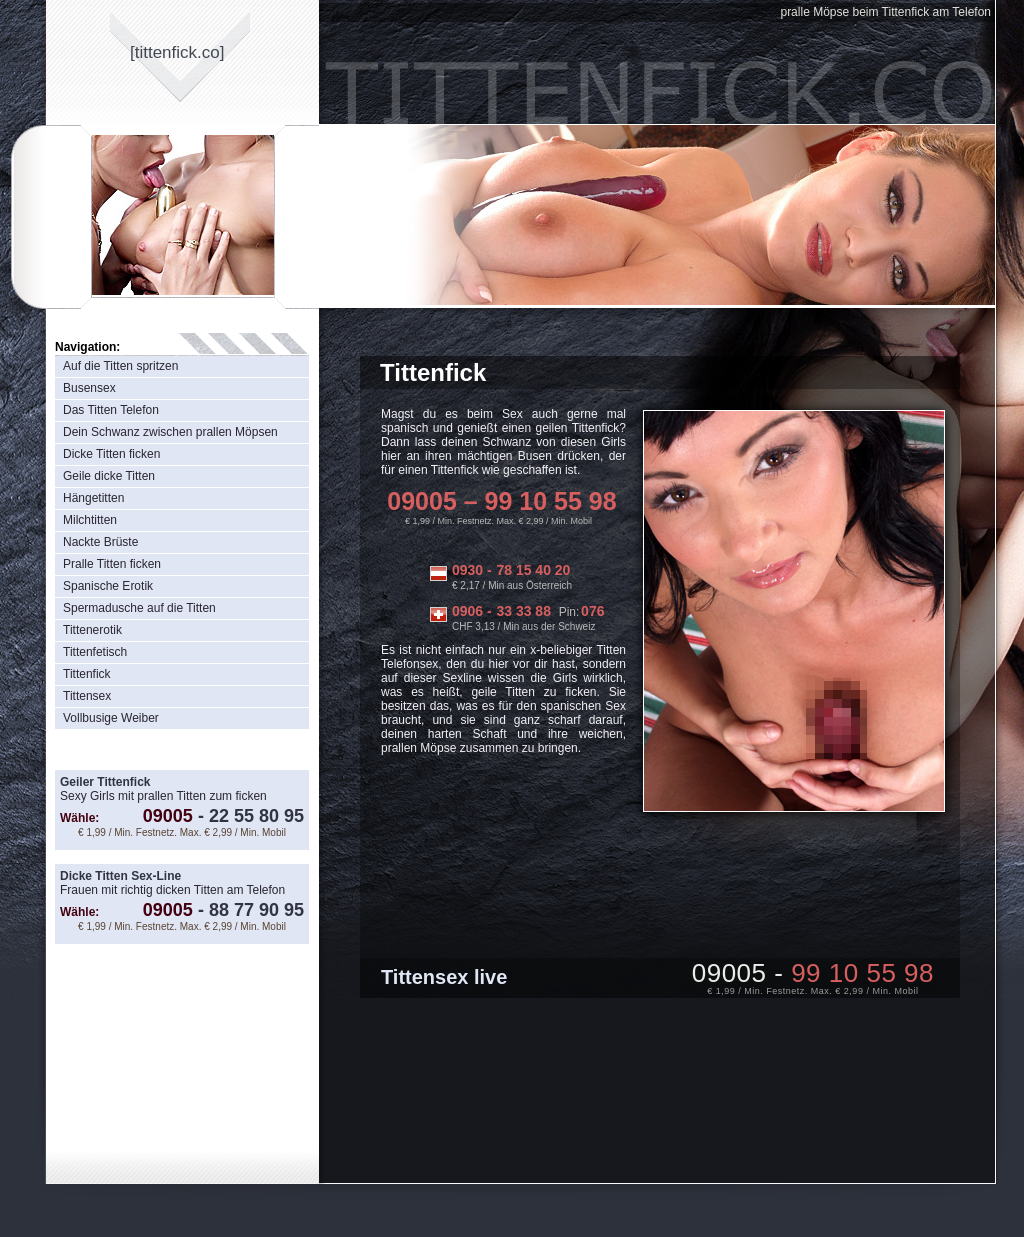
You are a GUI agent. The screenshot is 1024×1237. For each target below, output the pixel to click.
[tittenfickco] (177, 52)
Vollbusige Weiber (111, 718)
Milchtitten (90, 520)
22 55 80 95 (248, 816)
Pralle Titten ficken (112, 564)
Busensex (89, 388)
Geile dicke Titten (109, 476)
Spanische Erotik (108, 586)
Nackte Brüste (100, 542)
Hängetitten (93, 498)
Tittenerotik (92, 630)
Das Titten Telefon (111, 410)
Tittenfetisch (95, 652)
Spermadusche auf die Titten (139, 608)
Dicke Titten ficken (111, 454)
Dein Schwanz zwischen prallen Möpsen (170, 432)
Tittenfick (87, 674)
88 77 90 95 (248, 910)
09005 (168, 816)
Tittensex (87, 696)
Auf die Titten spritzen (120, 366)
